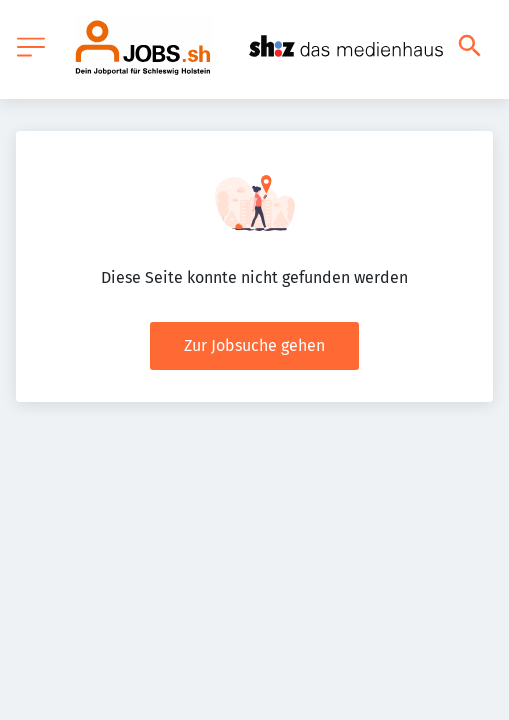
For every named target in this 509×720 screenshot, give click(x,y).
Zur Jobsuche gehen (254, 345)
